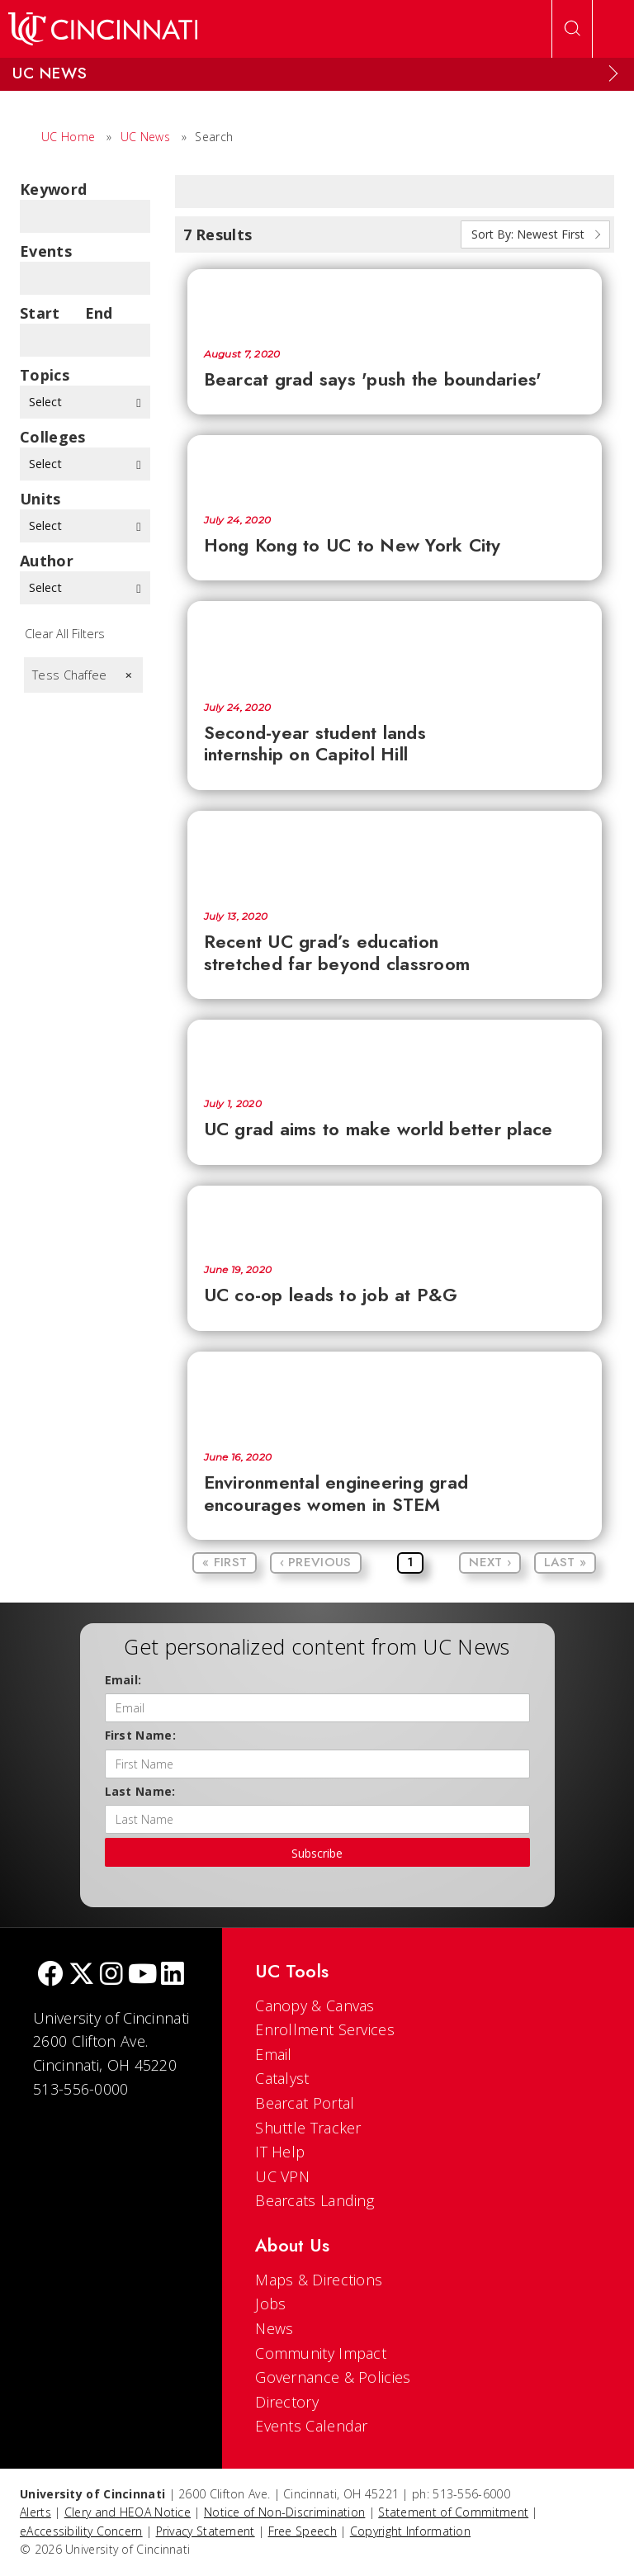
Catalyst (282, 2078)
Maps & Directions (318, 2280)
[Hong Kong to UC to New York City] (395, 466)
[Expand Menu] (613, 73)
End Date (104, 313)
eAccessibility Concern (81, 2531)
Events (46, 251)
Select (85, 402)
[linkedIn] (172, 1975)
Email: (123, 1680)
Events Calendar (311, 2426)
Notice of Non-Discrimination (284, 2512)
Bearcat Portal (304, 2103)
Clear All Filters (65, 634)
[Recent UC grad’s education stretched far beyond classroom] (395, 853)
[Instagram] (111, 1975)
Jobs (270, 2303)
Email (273, 2054)
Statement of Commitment (453, 2512)
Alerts (35, 2512)
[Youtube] (142, 1975)
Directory (287, 2402)
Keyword (53, 189)
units (40, 499)
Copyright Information (410, 2531)
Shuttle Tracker (308, 2128)
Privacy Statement (205, 2531)
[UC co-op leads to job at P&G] (395, 1217)
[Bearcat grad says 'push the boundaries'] (395, 300)
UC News (145, 136)
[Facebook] (50, 1975)
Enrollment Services (325, 2029)
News (274, 2328)
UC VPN (282, 2176)
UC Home (68, 136)
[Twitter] (82, 1975)
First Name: (140, 1735)
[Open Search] (572, 29)
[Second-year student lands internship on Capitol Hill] (395, 643)
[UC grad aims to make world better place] (395, 1051)
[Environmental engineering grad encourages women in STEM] (395, 1394)
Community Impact (320, 2353)
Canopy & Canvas (315, 2005)
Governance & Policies (332, 2377)
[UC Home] (103, 29)
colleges (52, 437)
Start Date (40, 313)
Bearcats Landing (314, 2200)
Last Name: (140, 1791)
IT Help (280, 2152)
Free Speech (302, 2531)
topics (44, 375)
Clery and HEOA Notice (127, 2512)
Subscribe (317, 1853)
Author (46, 561)
